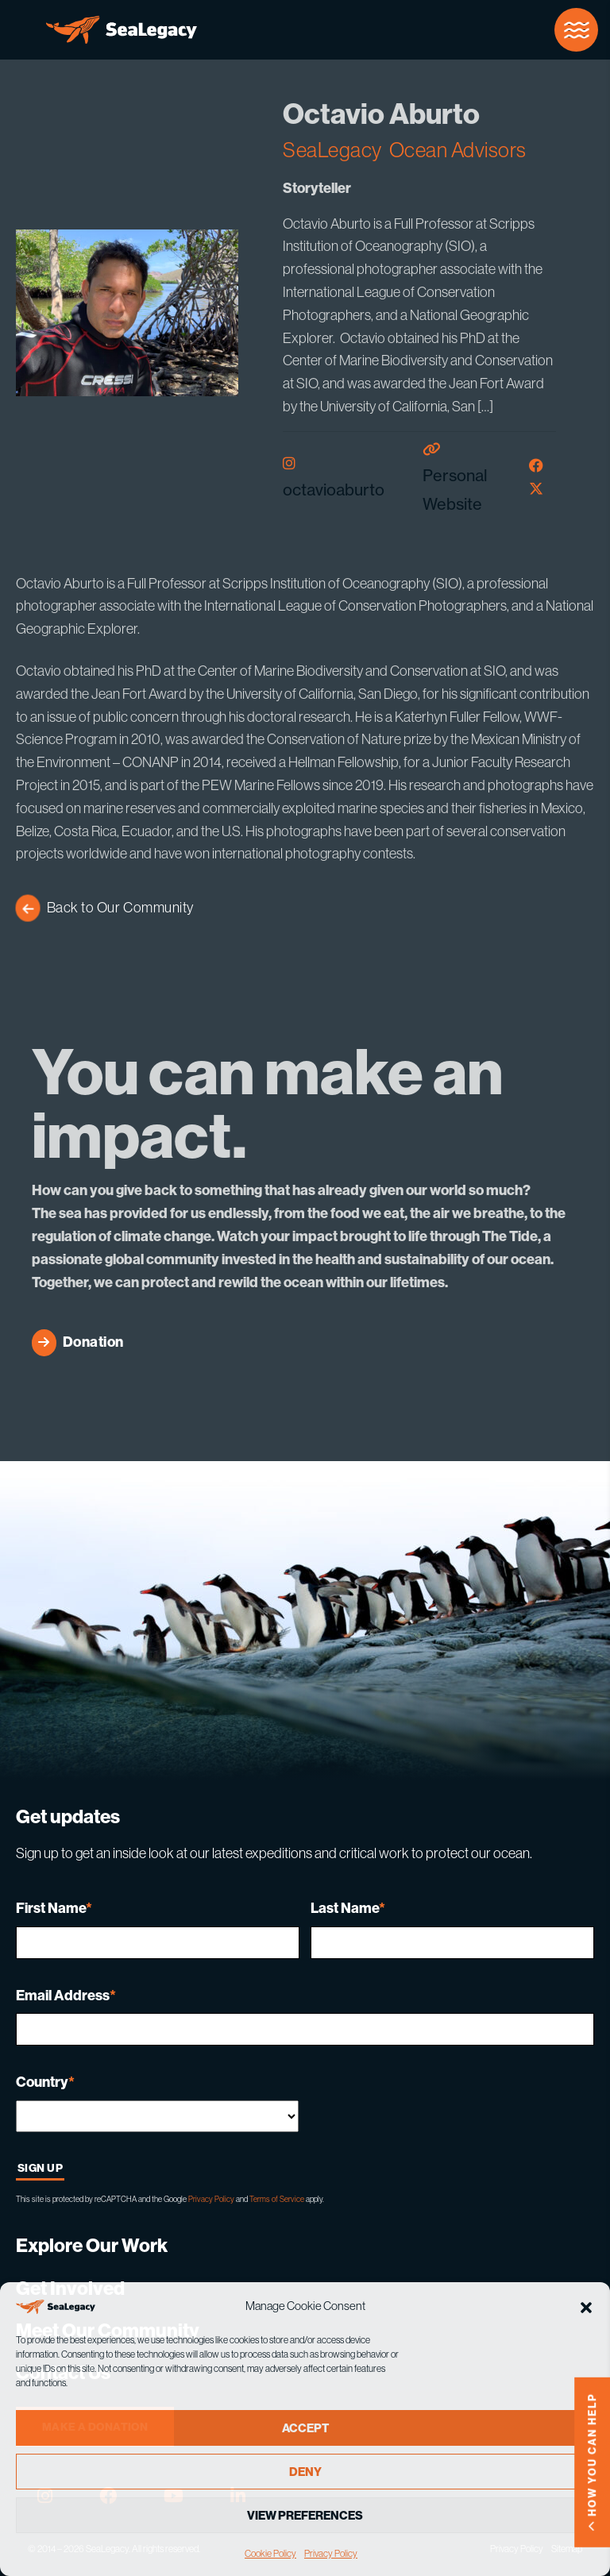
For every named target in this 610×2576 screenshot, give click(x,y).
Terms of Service (276, 2199)
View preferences (305, 2515)
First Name (54, 1908)
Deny (305, 2471)
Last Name (348, 1908)
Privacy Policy (330, 2553)
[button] (586, 2306)
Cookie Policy (270, 2553)
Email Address (66, 1995)
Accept (305, 2427)
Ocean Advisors (458, 150)
